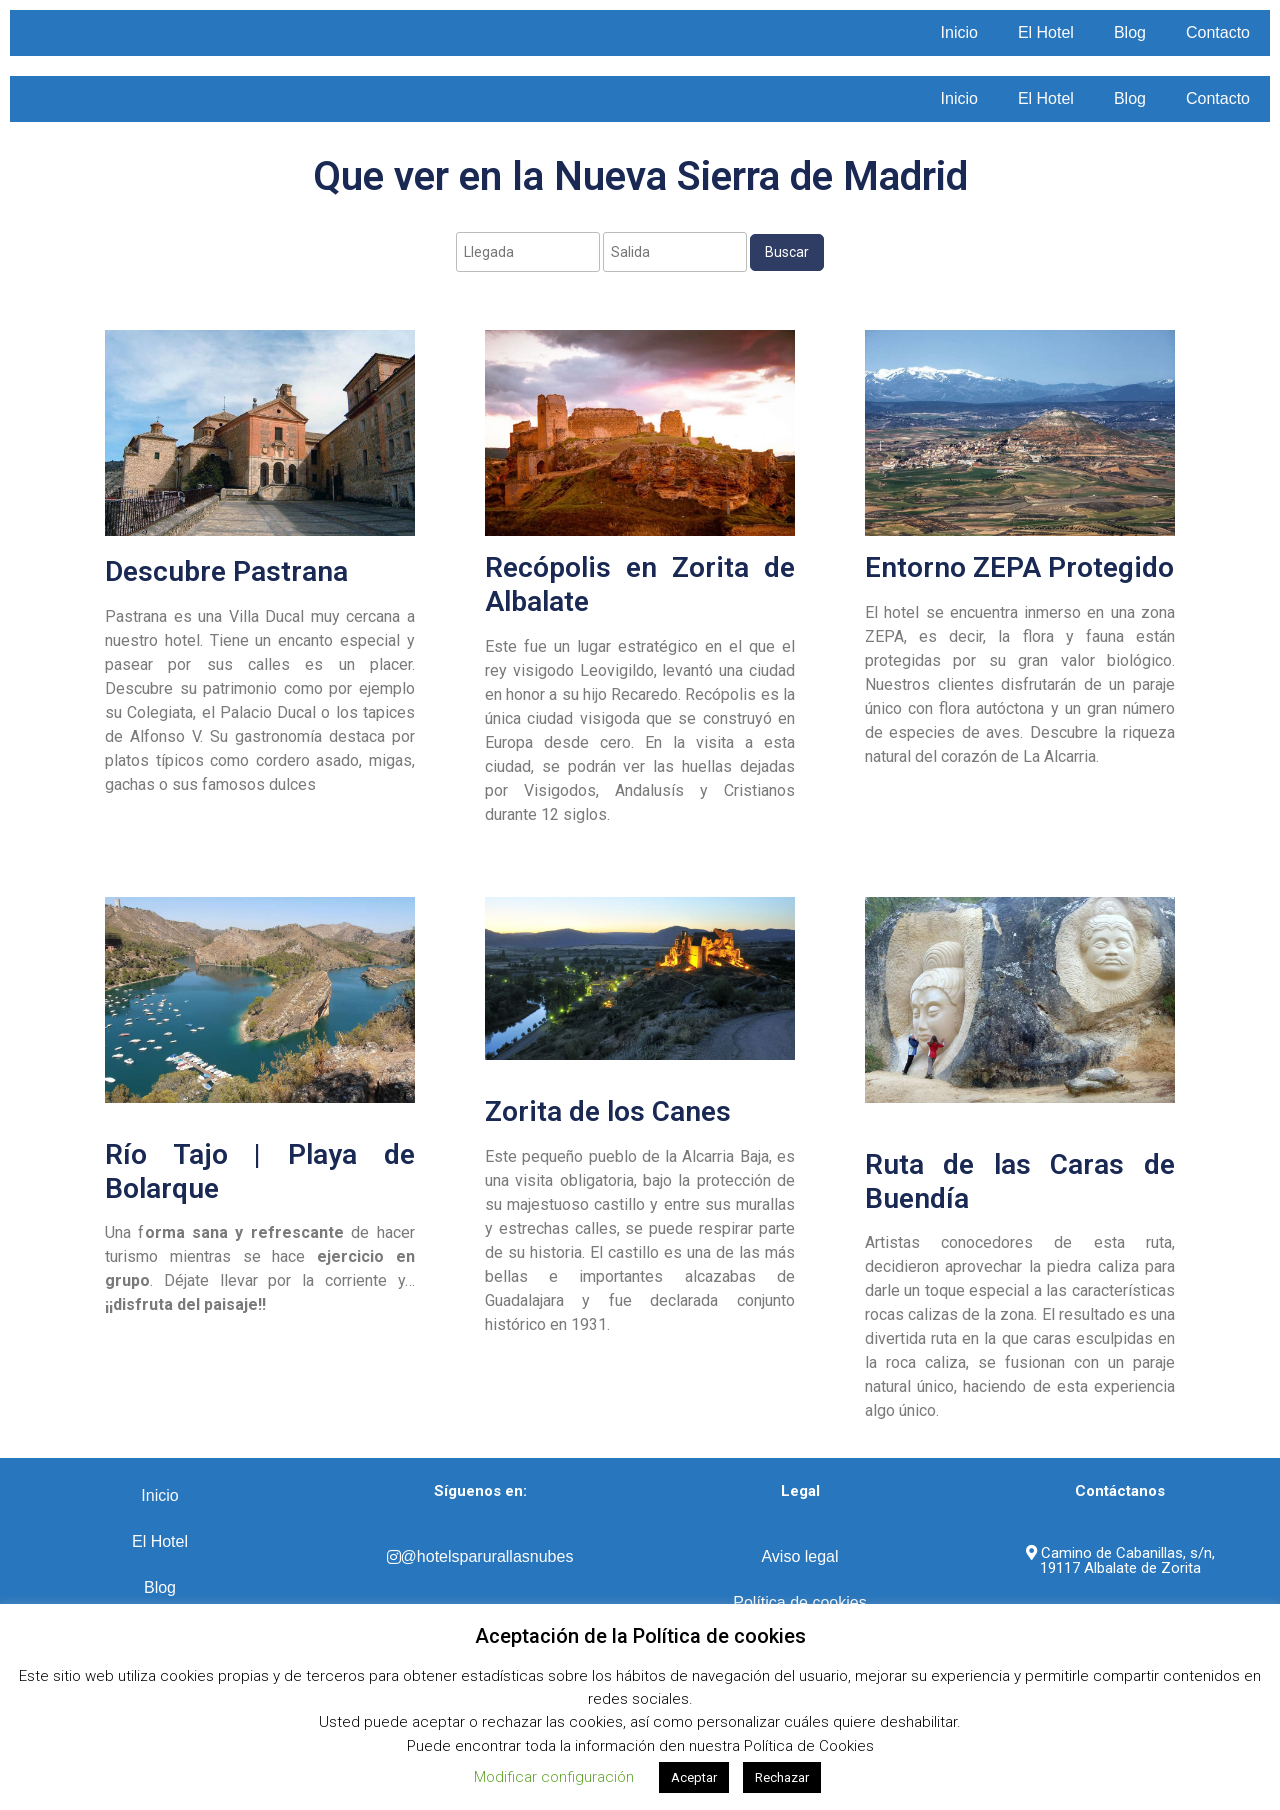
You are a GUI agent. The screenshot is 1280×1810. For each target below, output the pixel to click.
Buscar (787, 252)
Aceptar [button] (694, 1777)
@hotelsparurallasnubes (480, 1556)
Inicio (959, 32)
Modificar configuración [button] (554, 1777)
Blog (1130, 32)
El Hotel (1046, 32)
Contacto (1218, 32)
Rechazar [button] (782, 1777)
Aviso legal (799, 1556)
